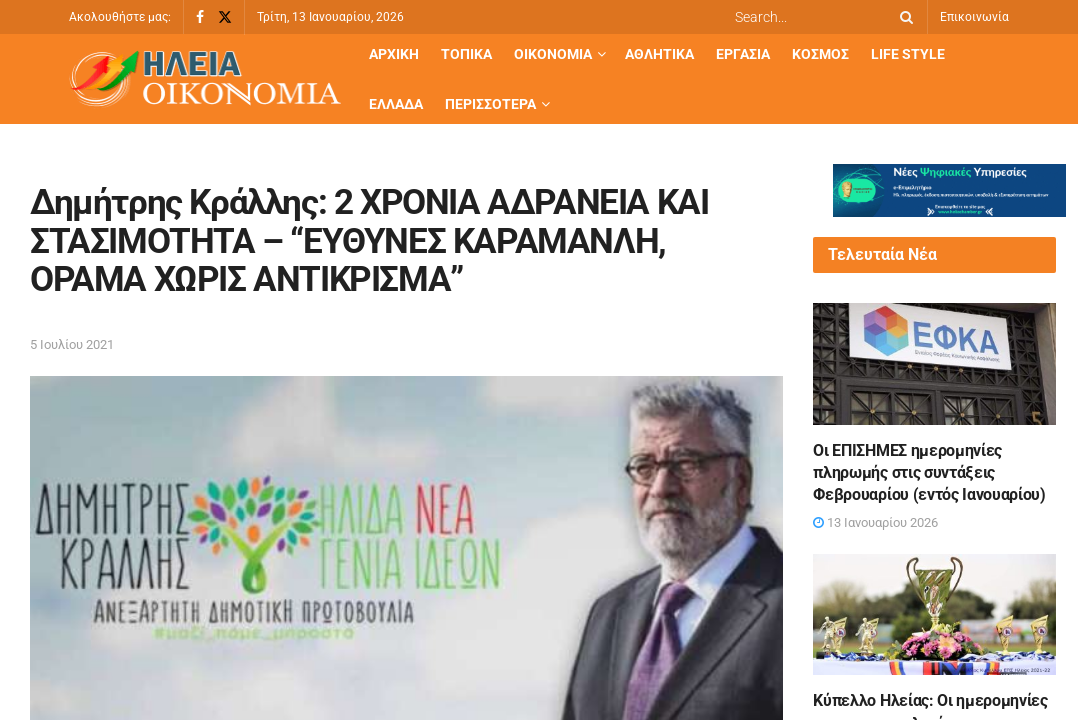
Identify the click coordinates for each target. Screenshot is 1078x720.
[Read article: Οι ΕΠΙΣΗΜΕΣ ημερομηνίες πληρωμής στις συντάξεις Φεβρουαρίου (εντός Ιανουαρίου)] (934, 363)
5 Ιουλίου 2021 (72, 344)
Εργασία (743, 54)
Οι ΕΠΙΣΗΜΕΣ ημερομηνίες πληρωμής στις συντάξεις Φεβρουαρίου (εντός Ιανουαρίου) (929, 473)
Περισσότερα (490, 104)
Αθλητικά (659, 54)
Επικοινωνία (974, 17)
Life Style (908, 54)
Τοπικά (466, 54)
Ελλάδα (396, 104)
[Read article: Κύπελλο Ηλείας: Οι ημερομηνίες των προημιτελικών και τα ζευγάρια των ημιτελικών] (934, 614)
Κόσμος (820, 54)
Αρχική (394, 54)
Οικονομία (553, 54)
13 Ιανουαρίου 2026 (875, 522)
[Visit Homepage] (205, 79)
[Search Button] (903, 17)
